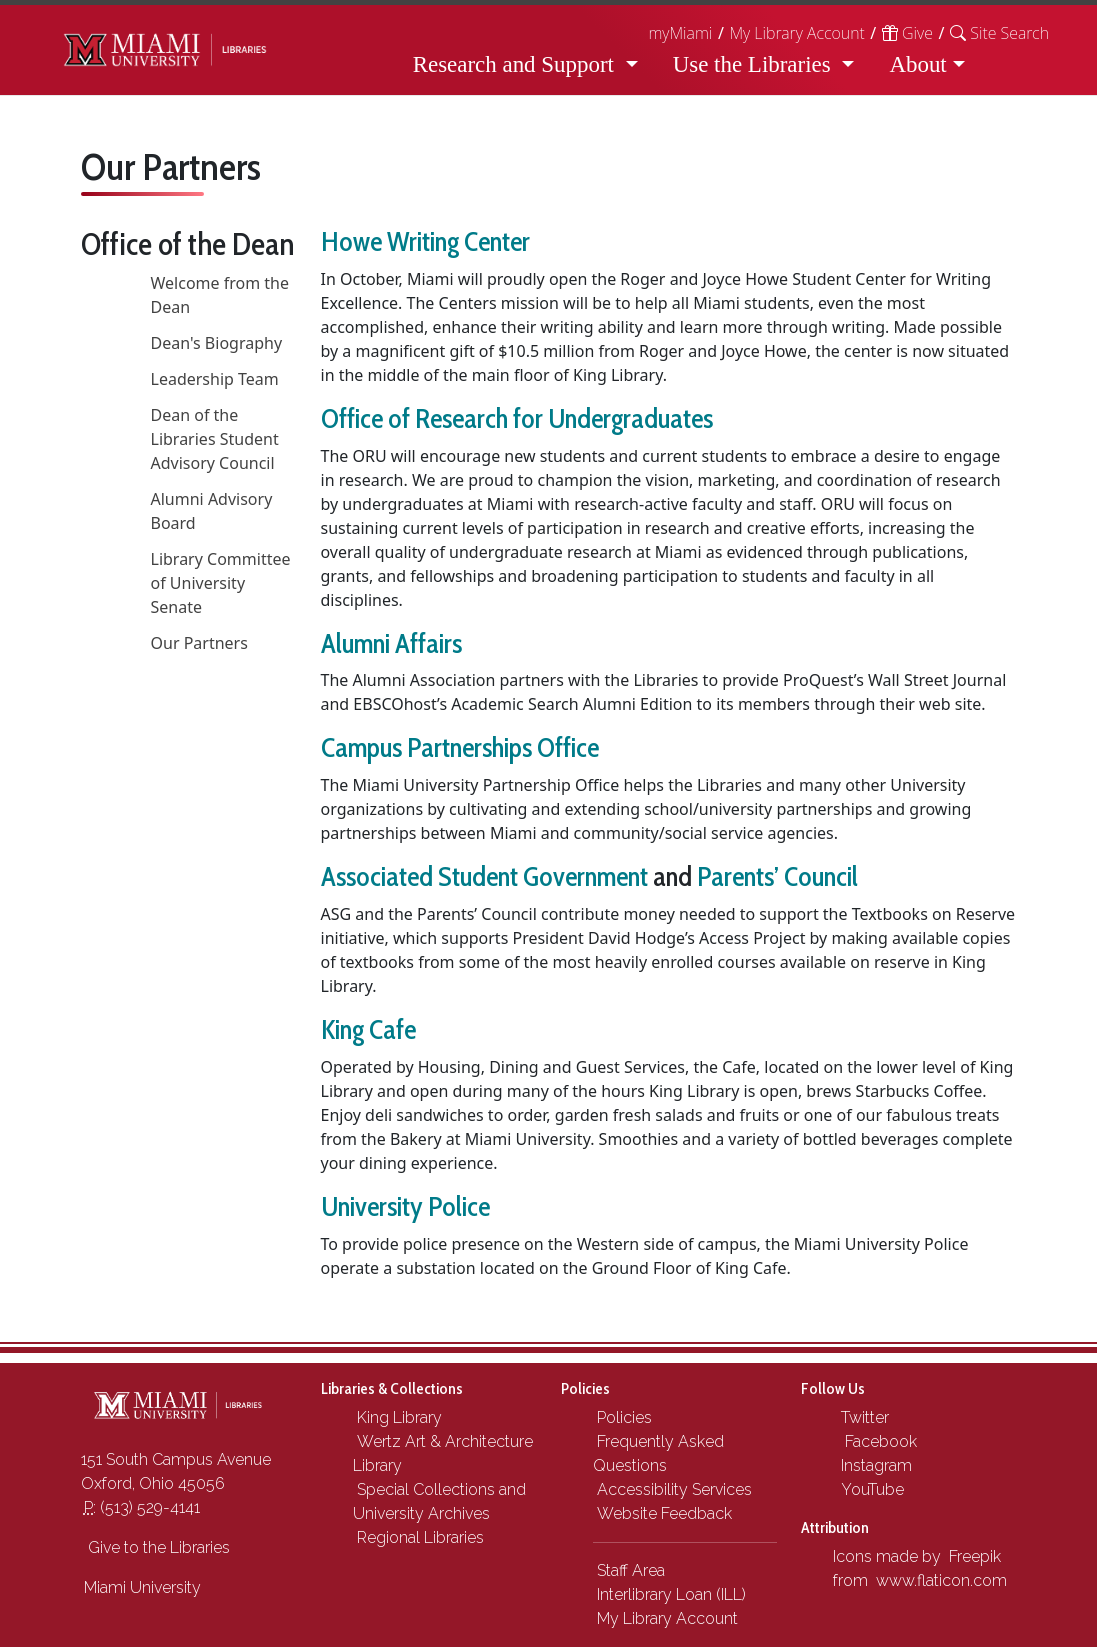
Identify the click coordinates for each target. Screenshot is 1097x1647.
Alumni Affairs (391, 643)
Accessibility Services (674, 1489)
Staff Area (631, 1570)
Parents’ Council (777, 876)
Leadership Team (215, 379)
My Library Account (796, 33)
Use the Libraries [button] (755, 64)
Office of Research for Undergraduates (517, 418)
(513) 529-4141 (142, 1507)
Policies (624, 1417)
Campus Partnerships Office (460, 747)
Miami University (142, 1587)
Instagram (874, 1465)
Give (907, 33)
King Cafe (368, 1029)
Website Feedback (664, 1513)
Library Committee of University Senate (221, 583)
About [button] (917, 64)
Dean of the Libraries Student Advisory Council (215, 439)
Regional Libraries (420, 1537)
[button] (999, 33)
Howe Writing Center (425, 241)
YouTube (870, 1489)
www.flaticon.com (941, 1580)
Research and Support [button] (516, 64)
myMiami (680, 33)
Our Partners (199, 643)
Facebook (877, 1441)
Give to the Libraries (157, 1547)
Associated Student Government (484, 876)
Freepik (975, 1556)
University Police (405, 1206)
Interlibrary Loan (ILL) (671, 1594)
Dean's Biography (217, 343)
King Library (399, 1417)
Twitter (863, 1417)
